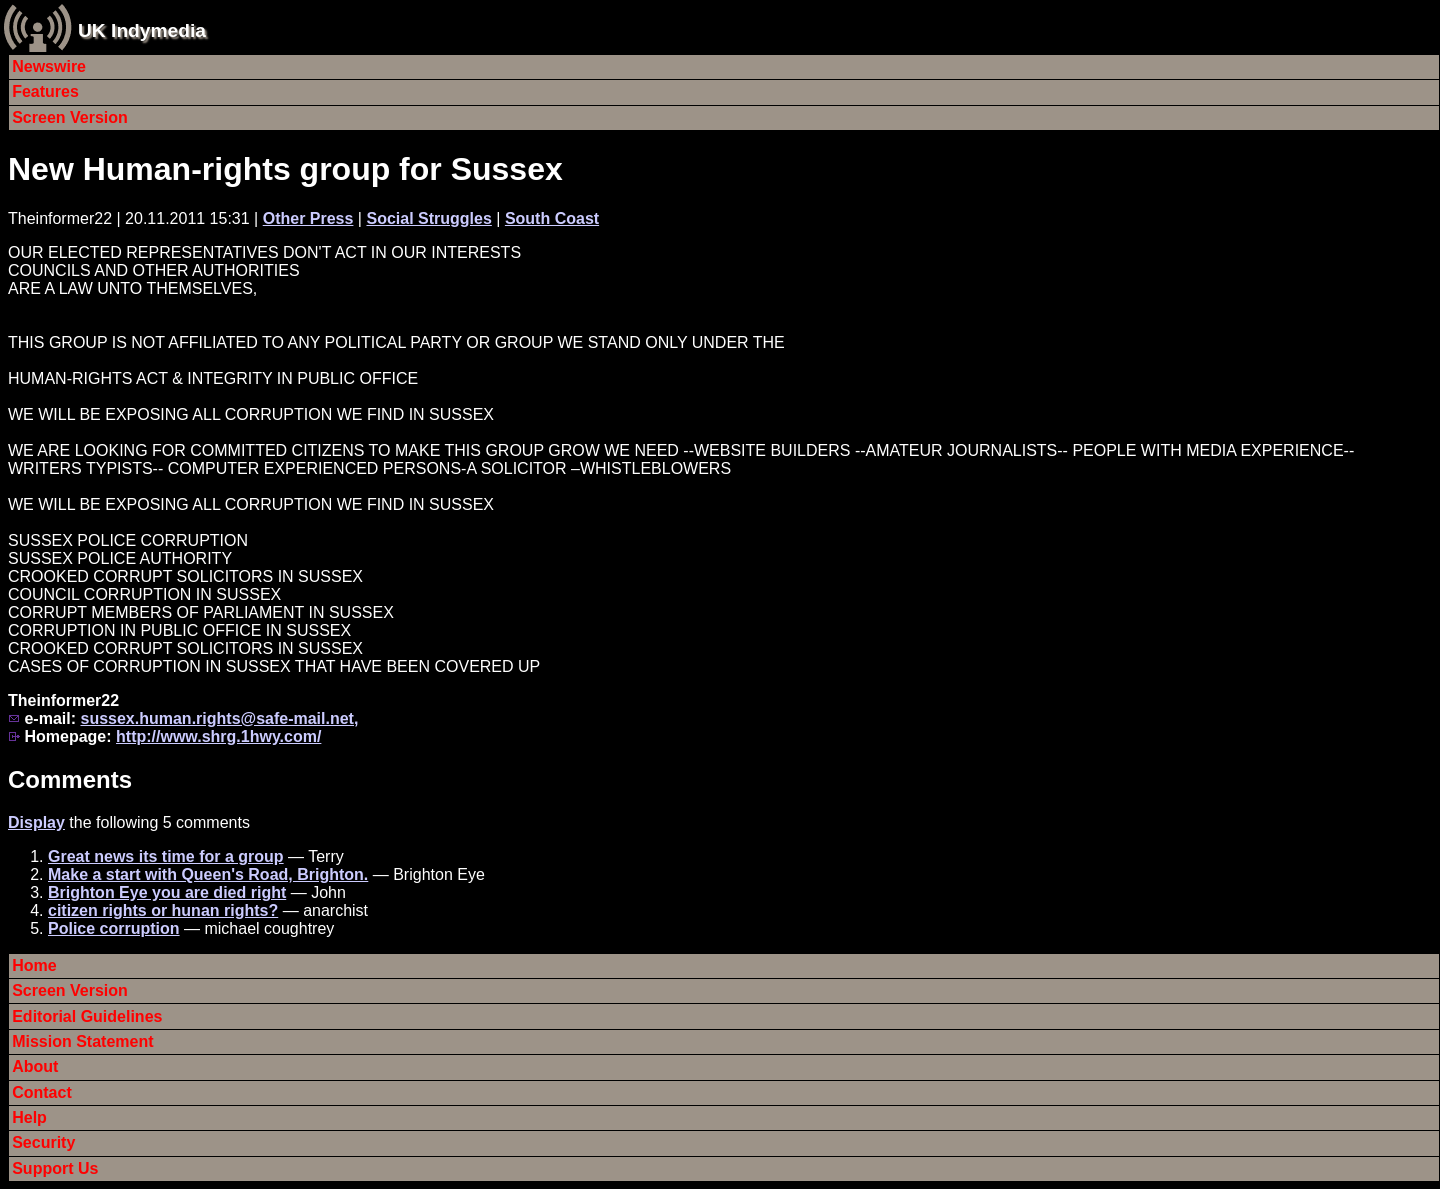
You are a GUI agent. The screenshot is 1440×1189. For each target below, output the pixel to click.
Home (34, 965)
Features (45, 91)
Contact (42, 1092)
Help (29, 1117)
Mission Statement (82, 1041)
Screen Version (70, 117)
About (35, 1066)
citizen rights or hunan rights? (163, 910)
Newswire (49, 66)
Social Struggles (428, 218)
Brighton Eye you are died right (167, 892)
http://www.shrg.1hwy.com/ (218, 736)
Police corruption (114, 928)
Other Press (308, 218)
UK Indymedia (142, 30)
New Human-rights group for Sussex (285, 169)
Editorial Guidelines (87, 1016)
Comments (70, 779)
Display (36, 822)
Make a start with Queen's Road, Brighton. (208, 874)
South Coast (552, 218)
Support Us (55, 1168)
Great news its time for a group (166, 856)
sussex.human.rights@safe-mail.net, (219, 718)
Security (43, 1142)
